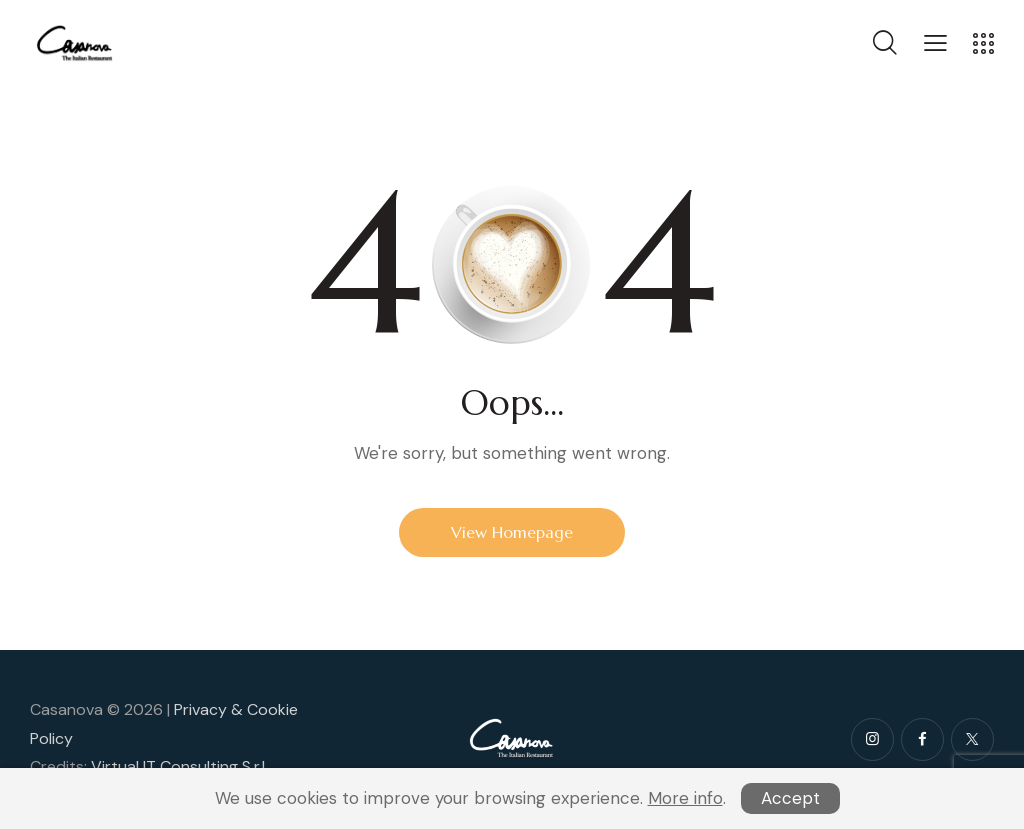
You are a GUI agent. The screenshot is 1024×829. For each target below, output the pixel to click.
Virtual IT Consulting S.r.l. (179, 766)
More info (685, 798)
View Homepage (512, 532)
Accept (790, 798)
